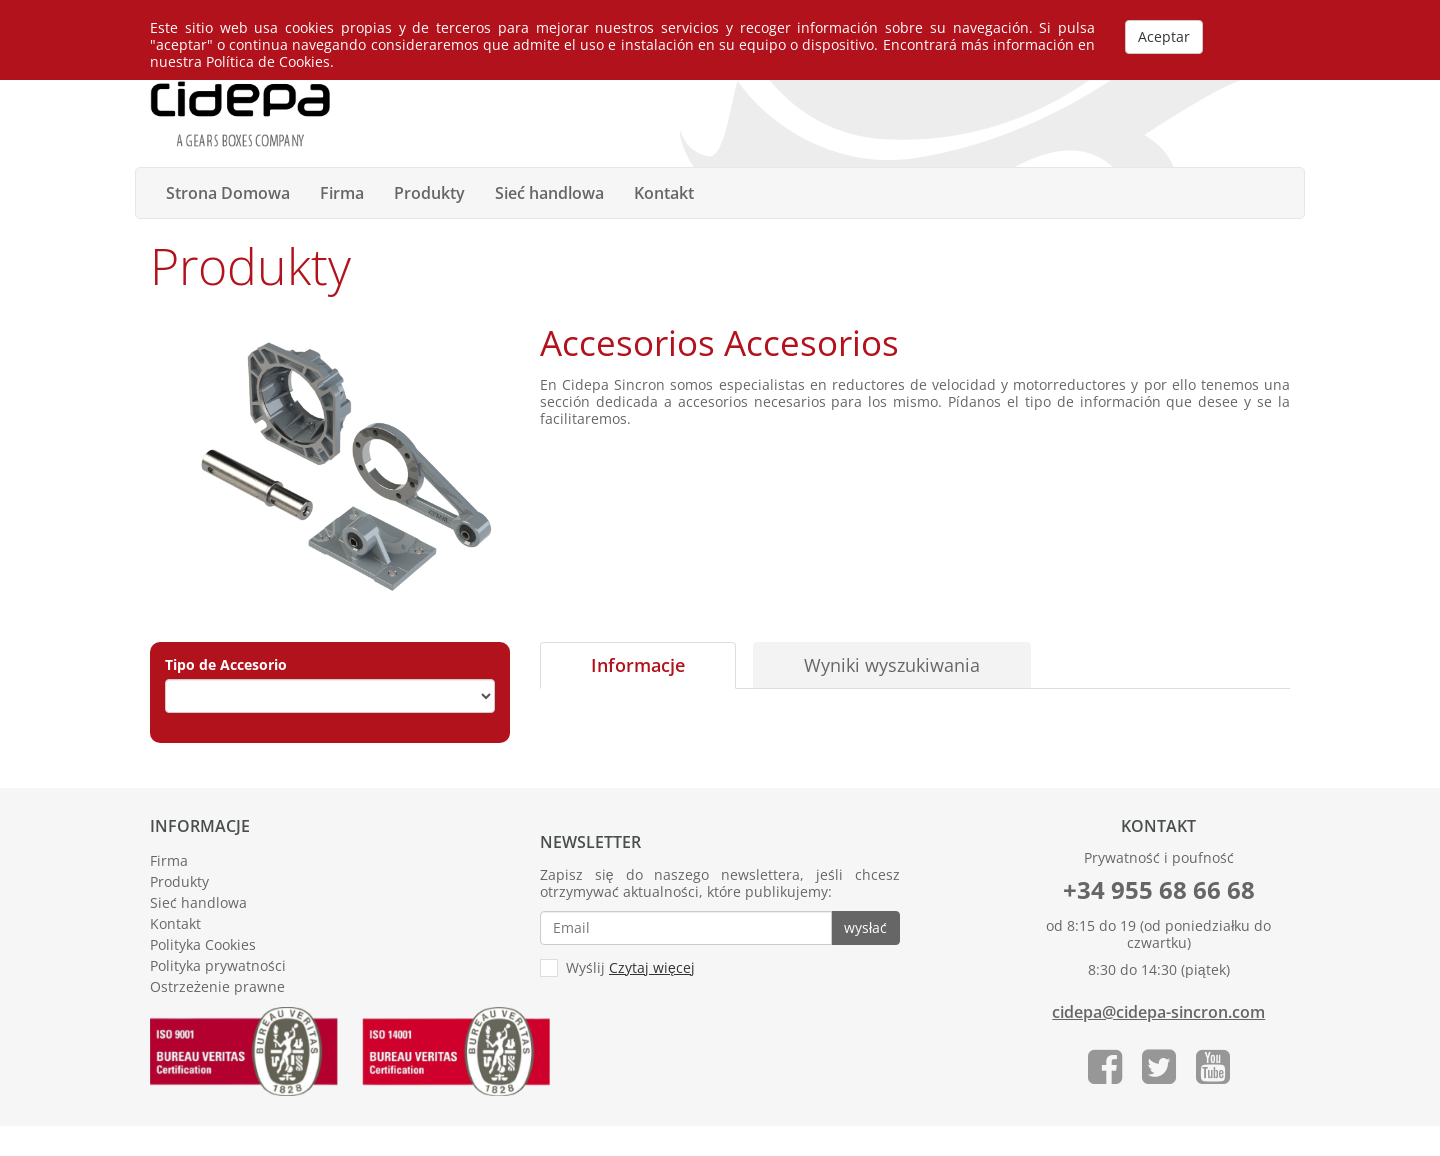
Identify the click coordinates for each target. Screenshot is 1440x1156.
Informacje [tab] (638, 665)
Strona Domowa (228, 193)
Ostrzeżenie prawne (217, 986)
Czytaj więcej (652, 967)
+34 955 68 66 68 (1159, 889)
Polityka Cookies (203, 944)
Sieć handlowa (549, 193)
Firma (342, 193)
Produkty (429, 193)
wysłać (865, 927)
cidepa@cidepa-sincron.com (1158, 1012)
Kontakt (664, 193)
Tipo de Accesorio (226, 665)
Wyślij (617, 968)
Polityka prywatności (218, 965)
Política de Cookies (268, 61)
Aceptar (1164, 36)
